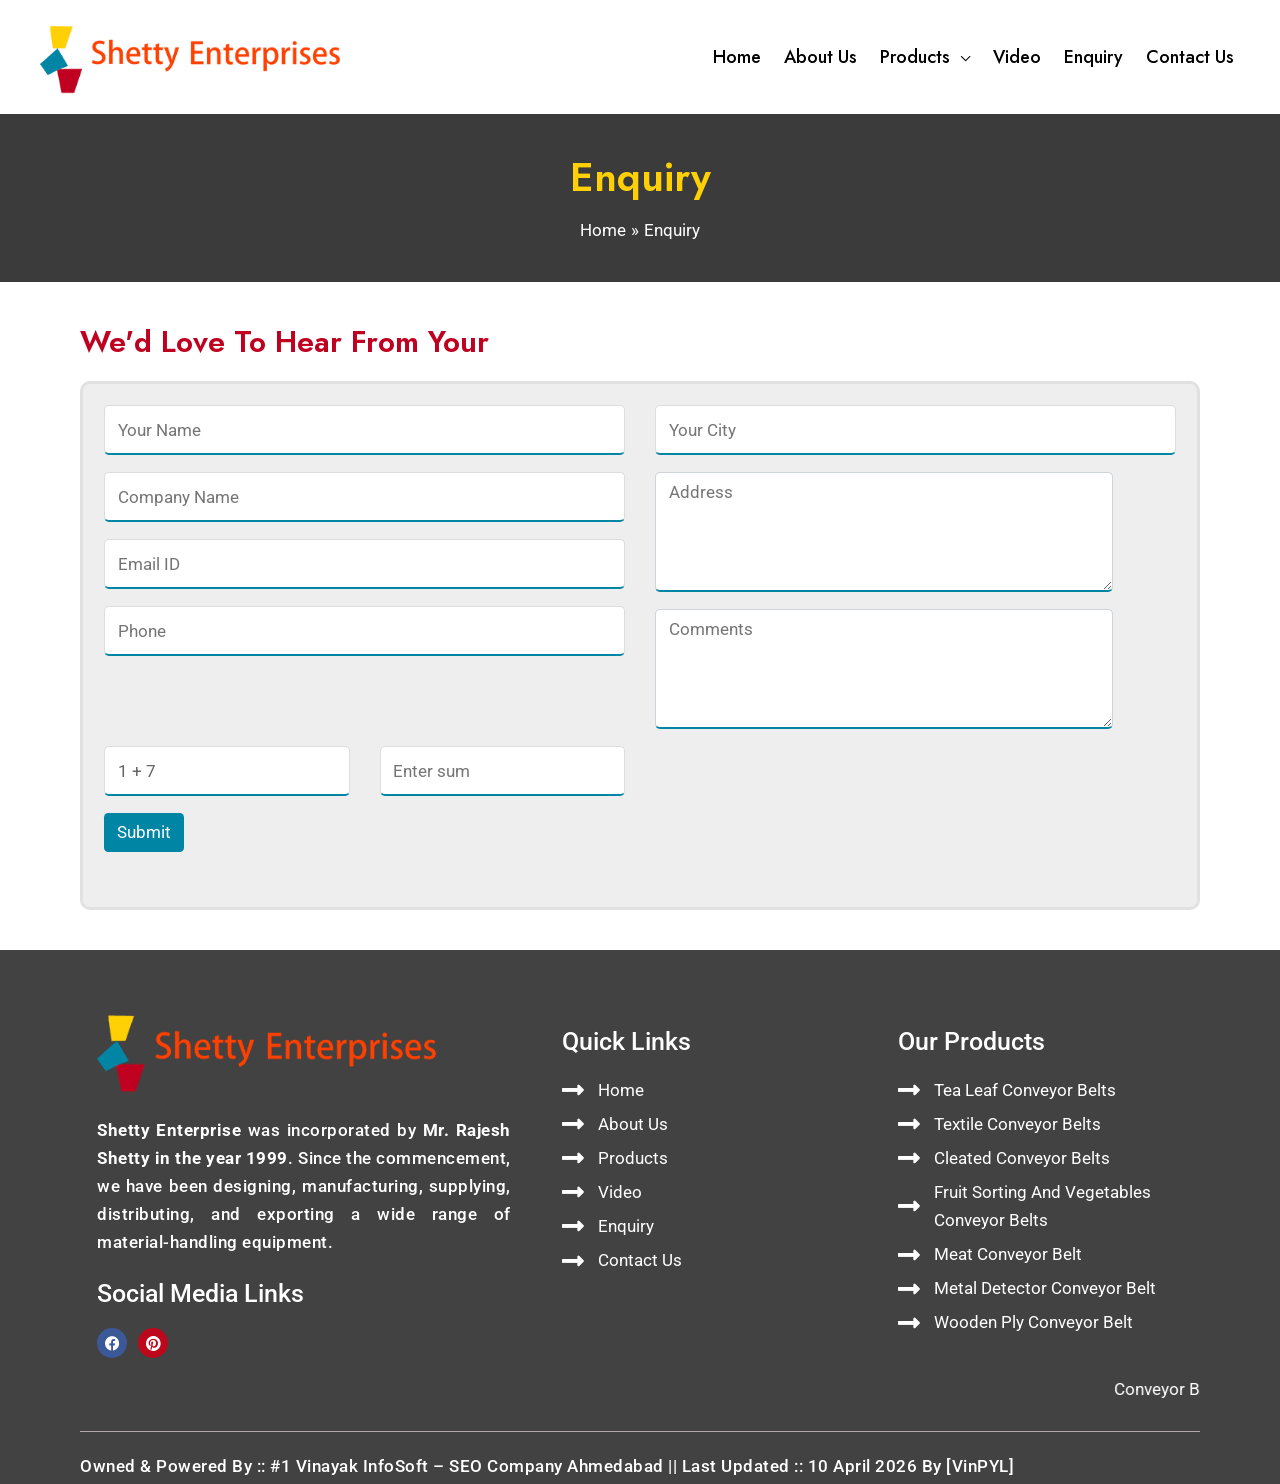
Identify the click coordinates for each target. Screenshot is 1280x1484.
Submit (144, 832)
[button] (960, 57)
